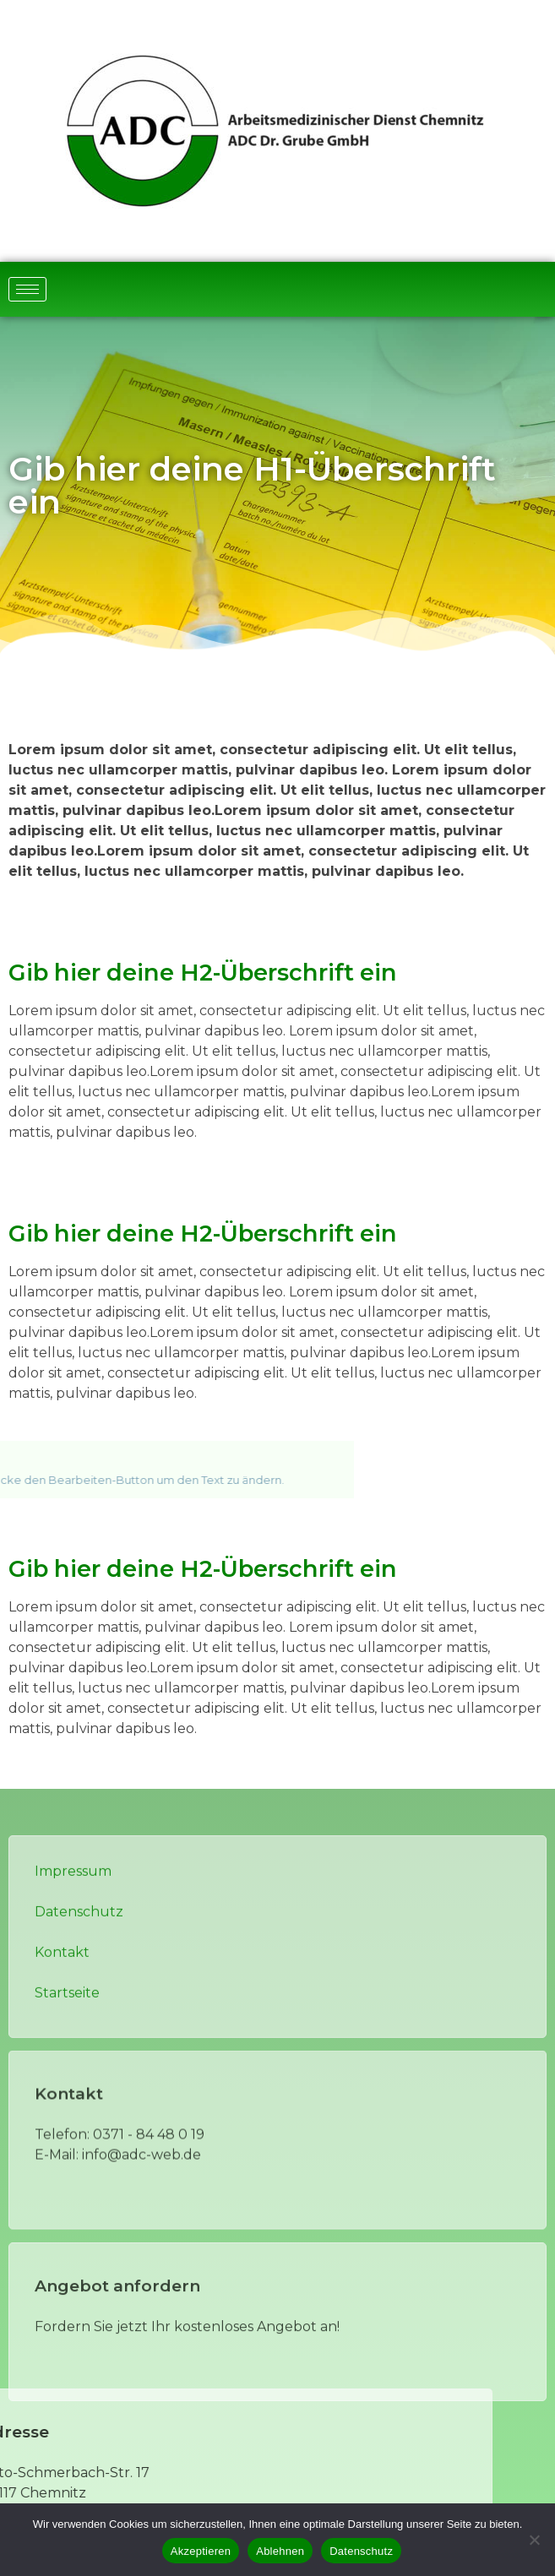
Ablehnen (280, 2551)
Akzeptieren (201, 2551)
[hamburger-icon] (27, 289)
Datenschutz (361, 2551)
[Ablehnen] (533, 2539)
